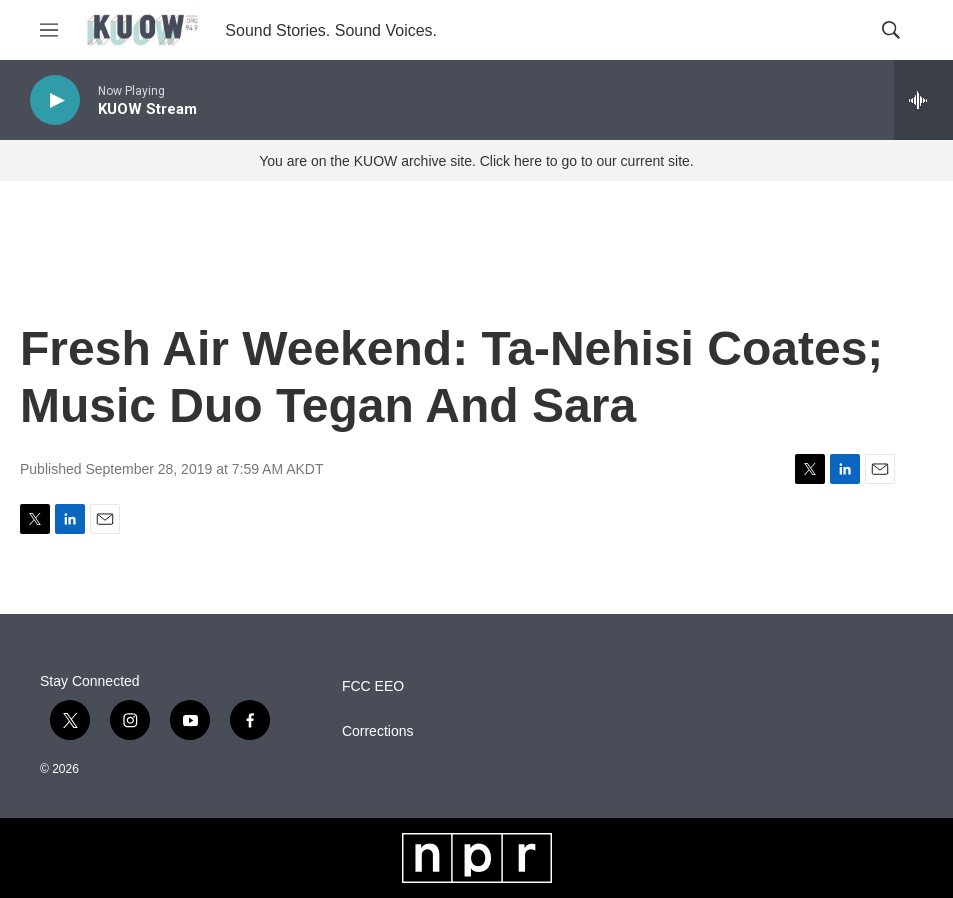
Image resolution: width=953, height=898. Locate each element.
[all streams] (923, 100)
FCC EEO (373, 686)
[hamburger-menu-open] (49, 30)
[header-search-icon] (891, 30)
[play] (55, 100)
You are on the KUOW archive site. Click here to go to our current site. (476, 161)
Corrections (378, 731)
